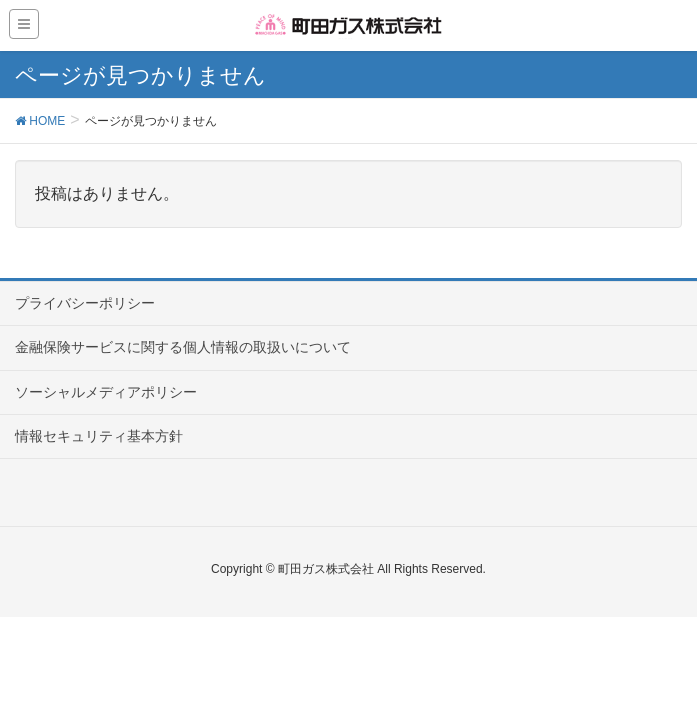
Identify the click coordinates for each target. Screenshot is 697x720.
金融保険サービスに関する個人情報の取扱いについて (183, 347)
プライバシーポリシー (85, 303)
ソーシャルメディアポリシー (106, 392)
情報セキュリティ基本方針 (99, 436)
